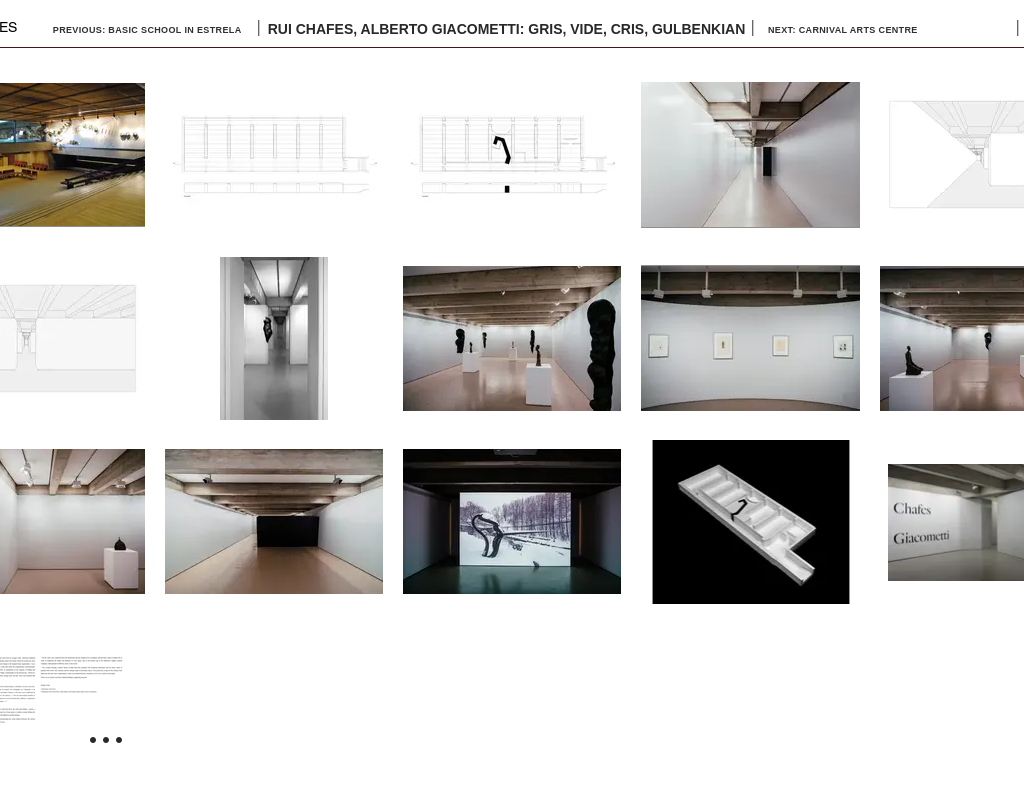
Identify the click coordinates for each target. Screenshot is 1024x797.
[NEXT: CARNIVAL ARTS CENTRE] (870, 29)
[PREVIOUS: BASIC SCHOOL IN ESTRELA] (148, 29)
